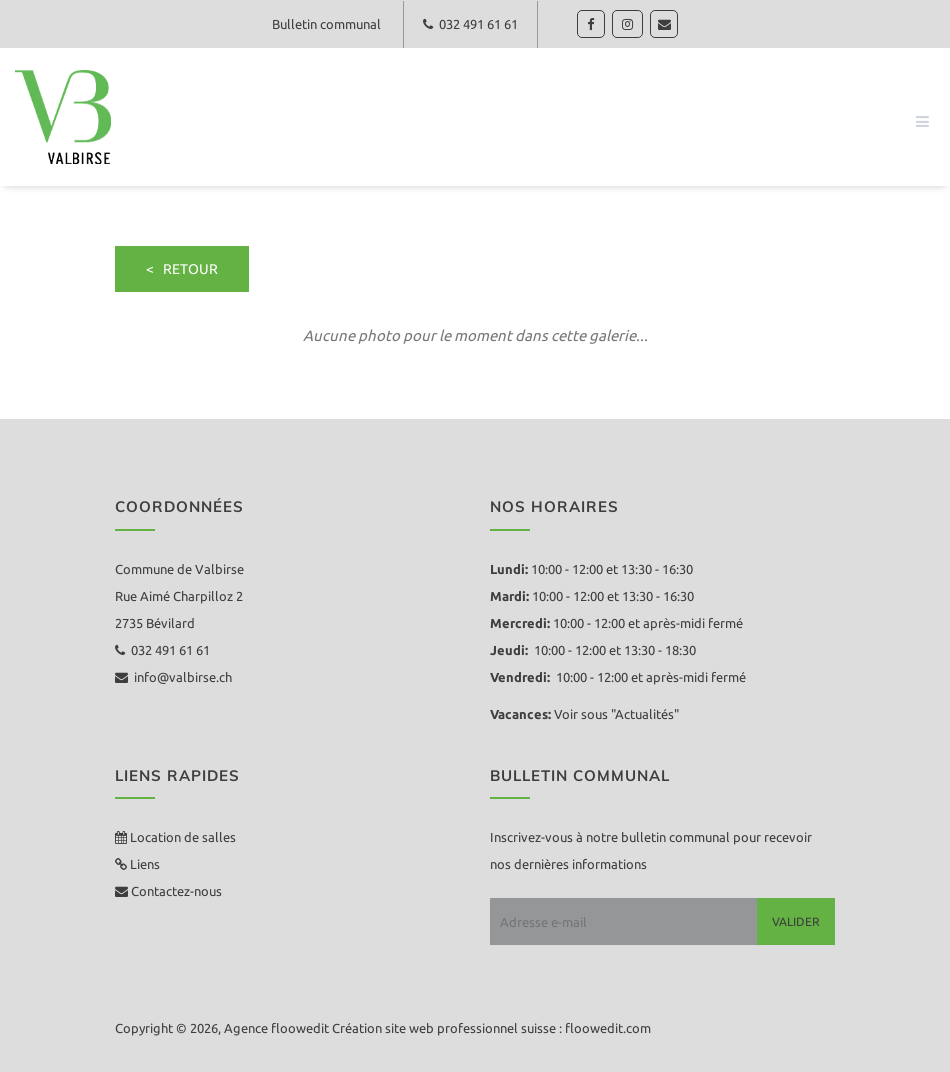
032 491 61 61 (470, 24)
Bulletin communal (326, 24)
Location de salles (183, 837)
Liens (143, 864)
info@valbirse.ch (173, 677)
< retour (182, 269)
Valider (796, 921)
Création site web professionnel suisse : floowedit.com (491, 1028)
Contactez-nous (175, 891)
